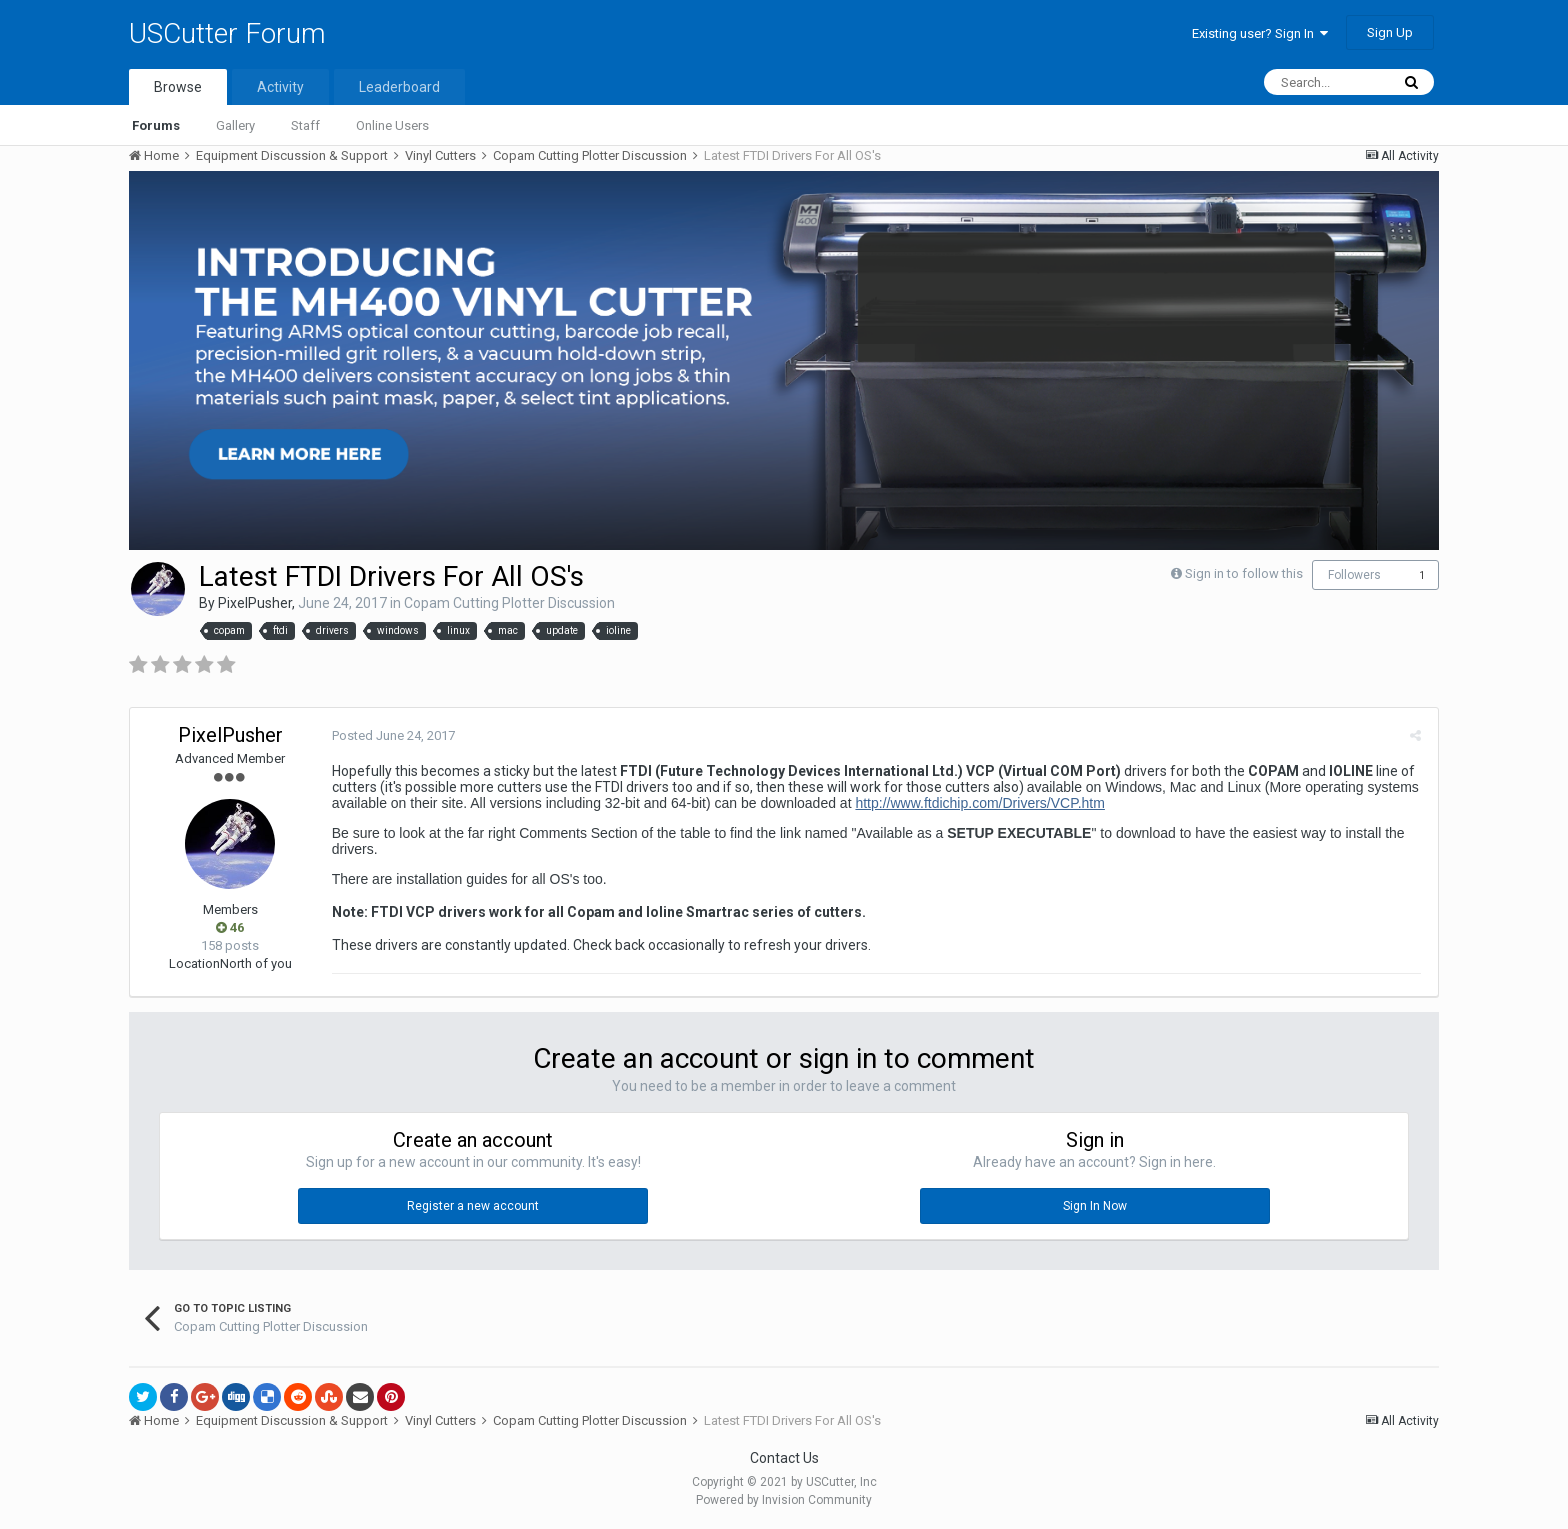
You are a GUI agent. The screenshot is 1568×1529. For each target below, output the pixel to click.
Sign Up (1390, 32)
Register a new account (473, 1206)
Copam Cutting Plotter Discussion (509, 603)
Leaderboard (399, 87)
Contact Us (784, 1458)
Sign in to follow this (1244, 573)
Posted (391, 735)
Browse (178, 87)
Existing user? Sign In (1260, 33)
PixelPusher (255, 603)
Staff (305, 125)
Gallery (235, 125)
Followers (1354, 575)
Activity (280, 87)
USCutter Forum (227, 33)
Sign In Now (1095, 1206)
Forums (156, 125)
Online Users (392, 125)
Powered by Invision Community (784, 1500)
